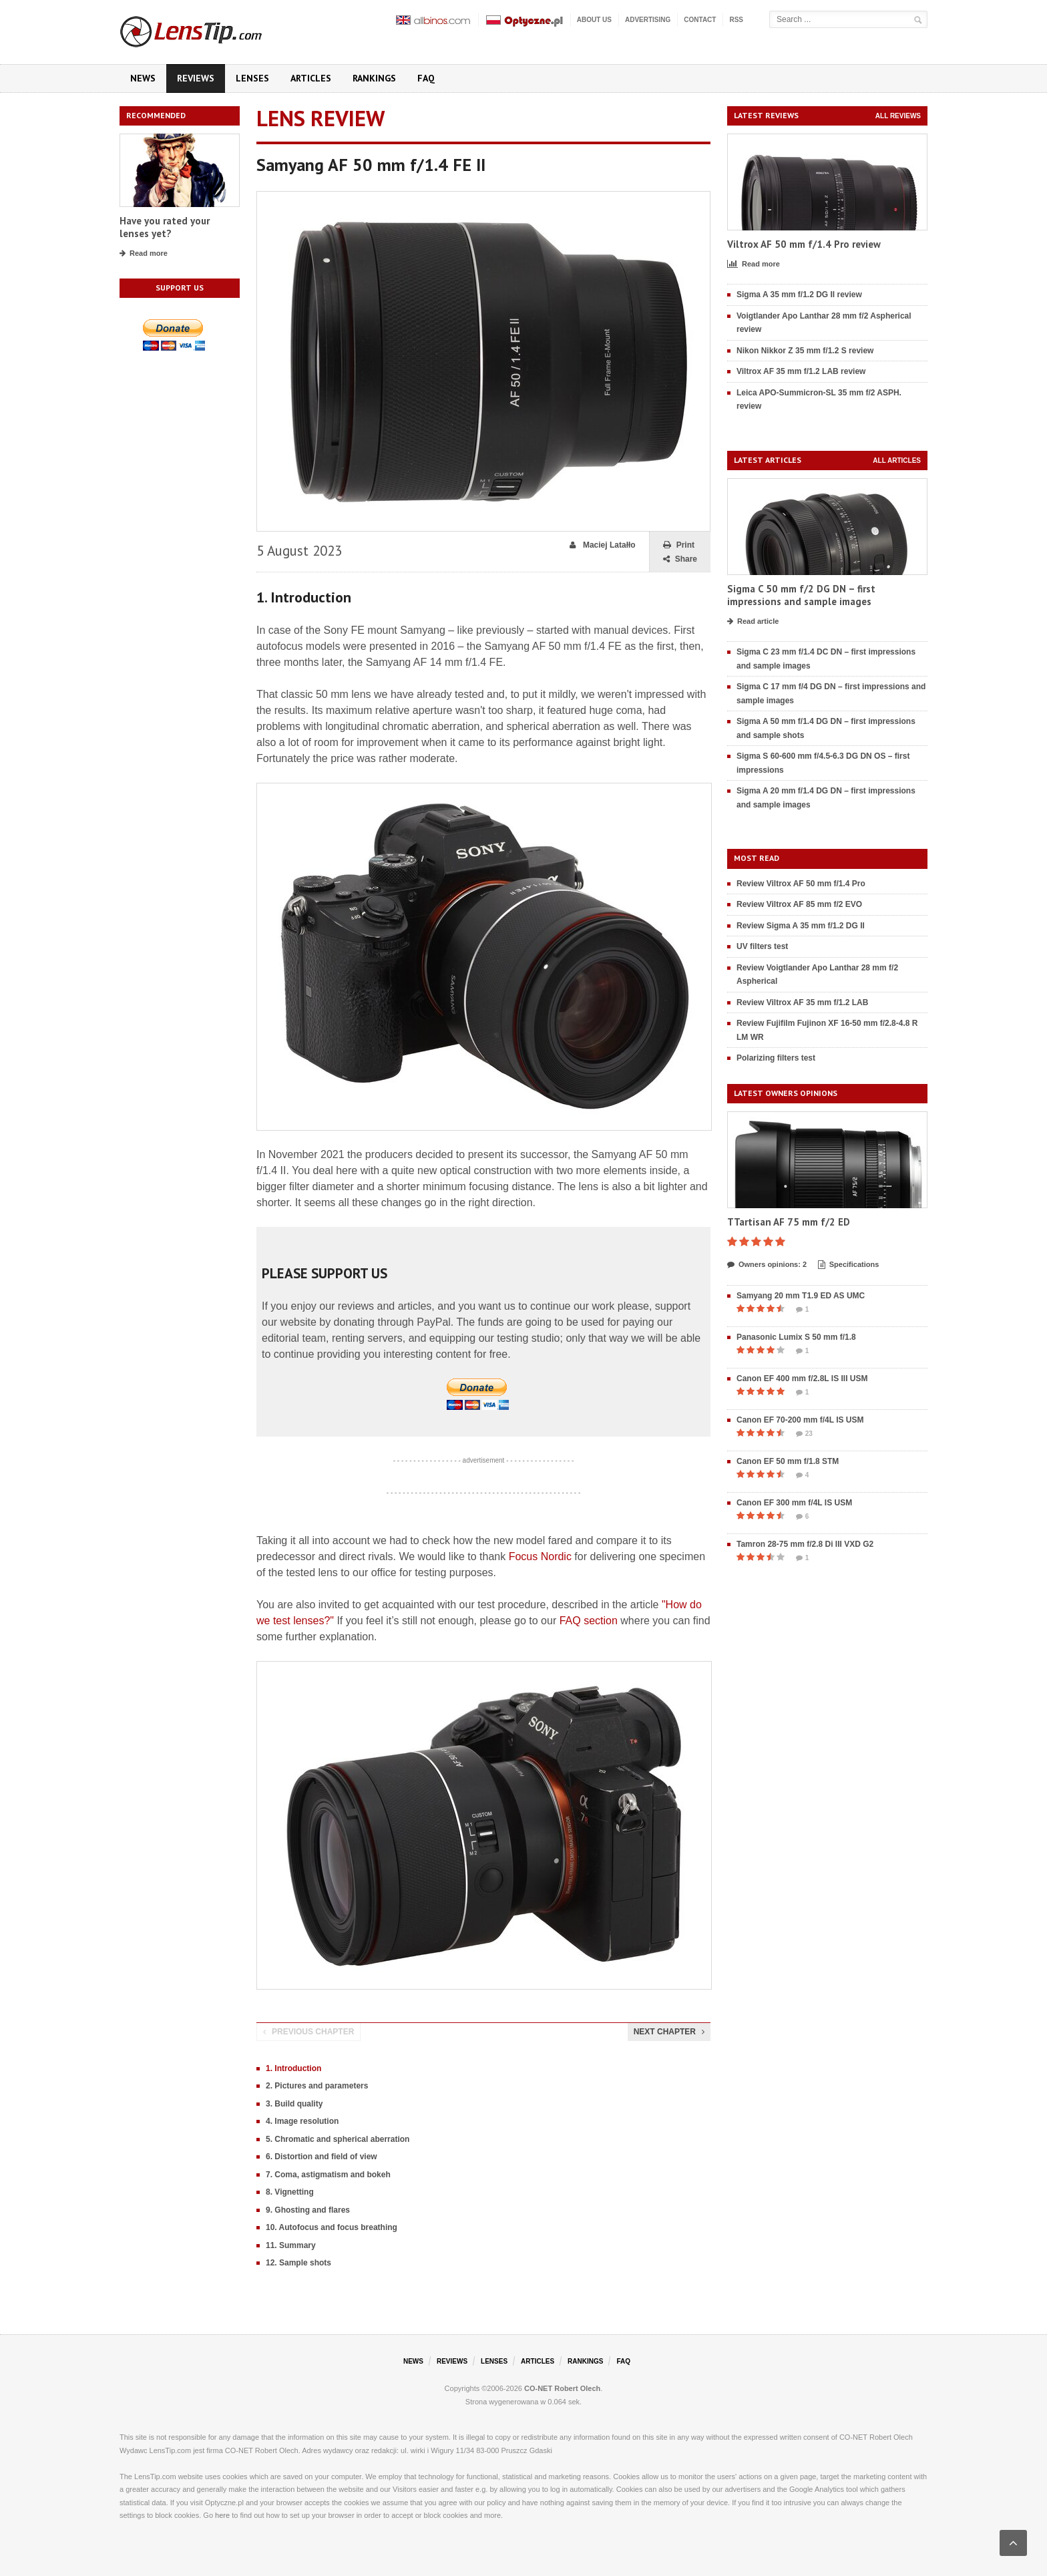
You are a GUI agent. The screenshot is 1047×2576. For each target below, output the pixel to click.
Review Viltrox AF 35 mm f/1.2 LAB (802, 1002)
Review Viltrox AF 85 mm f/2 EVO (799, 904)
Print (678, 545)
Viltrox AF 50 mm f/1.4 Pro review (804, 244)
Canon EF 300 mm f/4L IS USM (794, 1502)
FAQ (426, 78)
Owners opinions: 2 (767, 1265)
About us (594, 19)
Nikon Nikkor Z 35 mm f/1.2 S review (805, 350)
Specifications (848, 1265)
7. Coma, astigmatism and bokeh (328, 2174)
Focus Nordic (540, 1556)
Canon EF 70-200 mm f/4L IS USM (800, 1420)
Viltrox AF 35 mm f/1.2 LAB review (801, 371)
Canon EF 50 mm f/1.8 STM (788, 1461)
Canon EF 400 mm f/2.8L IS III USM (802, 1378)
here (222, 2515)
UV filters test (762, 946)
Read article (753, 621)
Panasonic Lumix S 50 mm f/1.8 (796, 1337)
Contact (700, 19)
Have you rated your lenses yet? (165, 227)
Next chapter (669, 2031)
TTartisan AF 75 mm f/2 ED (788, 1222)
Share (680, 559)
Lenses (252, 78)
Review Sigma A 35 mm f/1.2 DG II (801, 925)
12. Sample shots (298, 2262)
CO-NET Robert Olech (562, 2388)
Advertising (647, 19)
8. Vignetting (290, 2192)
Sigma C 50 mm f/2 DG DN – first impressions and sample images (801, 595)
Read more (144, 253)
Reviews (195, 78)
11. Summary (291, 2245)
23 (804, 1434)
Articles (310, 78)
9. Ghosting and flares (308, 2210)
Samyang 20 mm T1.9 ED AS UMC (801, 1295)
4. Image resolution (302, 2121)
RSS (736, 19)
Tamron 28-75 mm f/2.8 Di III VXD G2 (805, 1544)
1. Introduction (293, 2068)
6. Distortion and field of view (321, 2156)
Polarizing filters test (776, 1058)
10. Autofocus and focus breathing (331, 2227)
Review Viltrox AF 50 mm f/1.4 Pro (801, 883)
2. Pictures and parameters (317, 2085)
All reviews (898, 116)
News (143, 78)
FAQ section (589, 1620)
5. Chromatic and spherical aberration (337, 2139)
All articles (897, 460)
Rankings (374, 78)
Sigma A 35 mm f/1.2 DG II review (799, 294)
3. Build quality (294, 2103)
